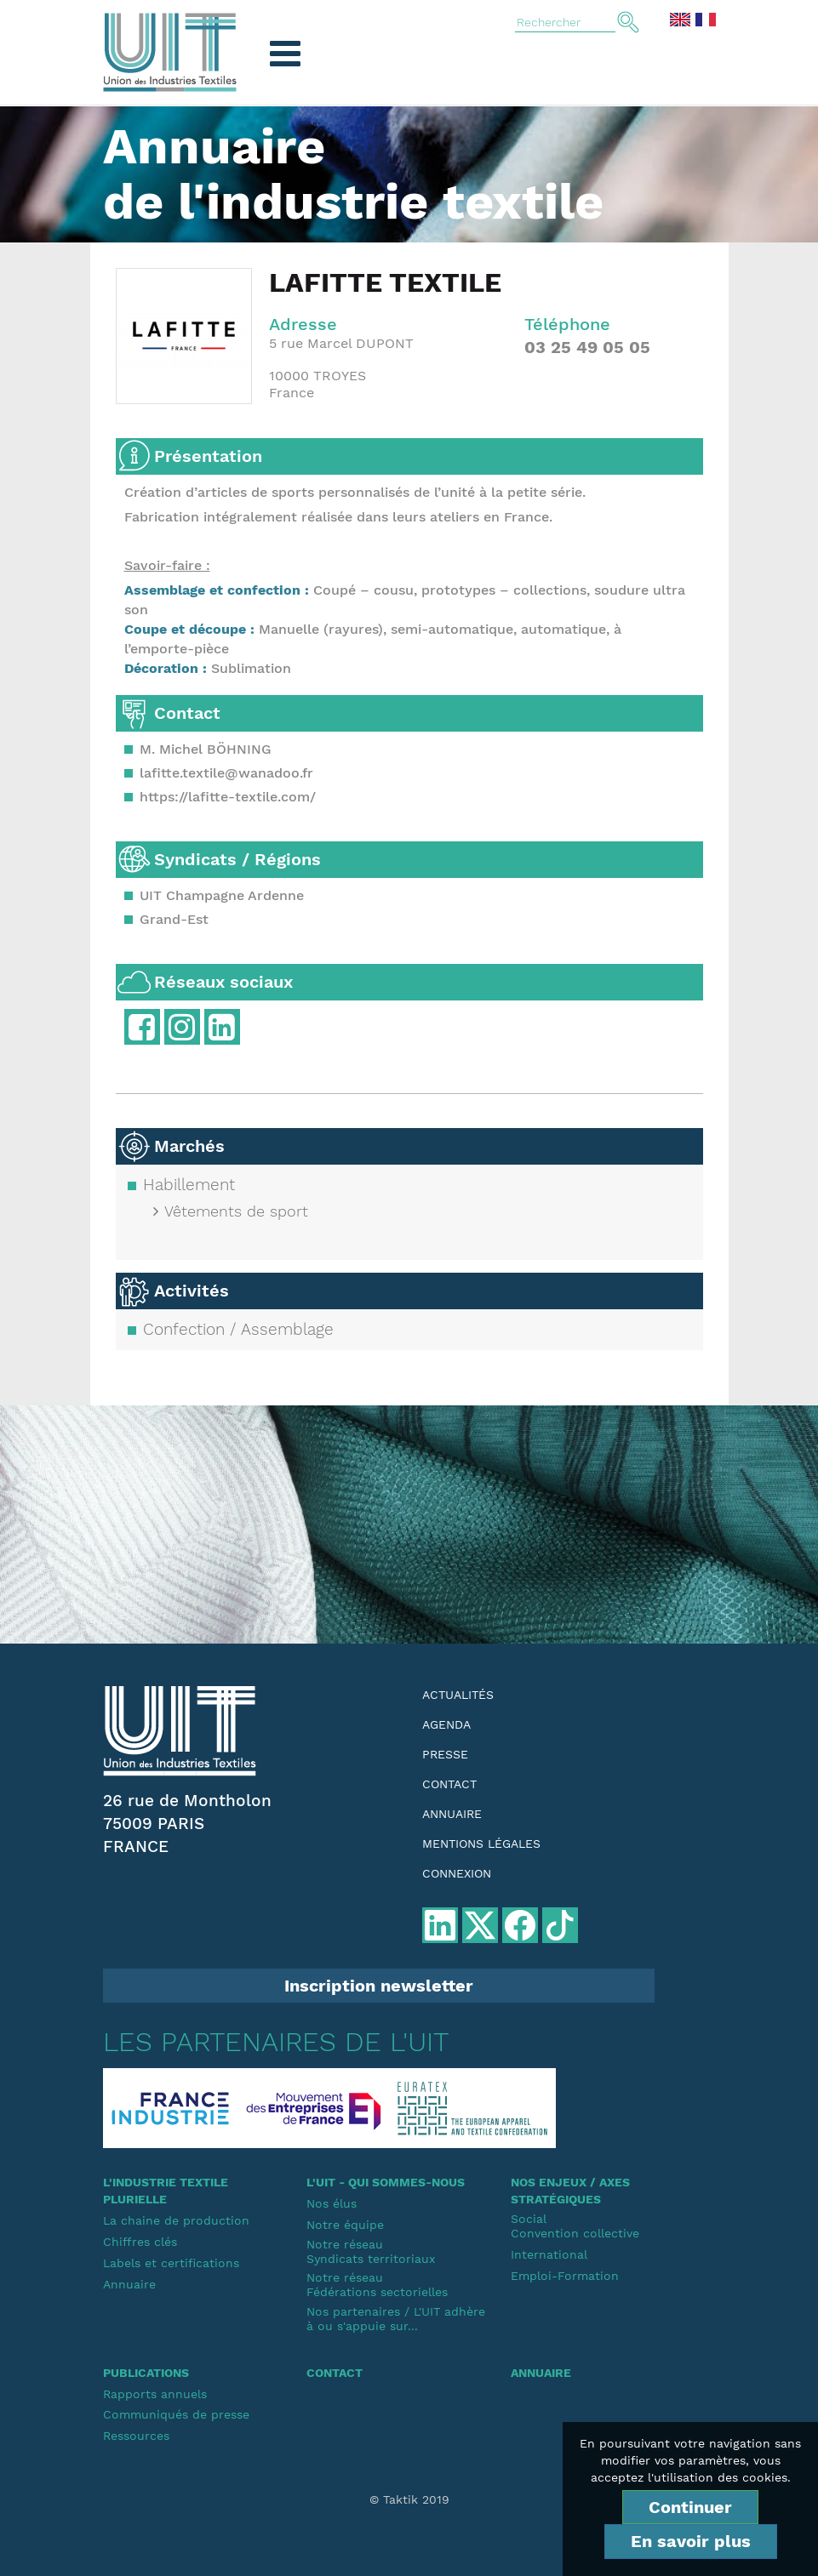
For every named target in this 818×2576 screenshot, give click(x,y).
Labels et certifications (171, 2263)
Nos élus (331, 2203)
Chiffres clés (140, 2241)
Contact (449, 1784)
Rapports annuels (155, 2394)
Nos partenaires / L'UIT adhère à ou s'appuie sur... (395, 2319)
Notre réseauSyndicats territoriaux (370, 2251)
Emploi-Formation (565, 2275)
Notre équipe (345, 2224)
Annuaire (452, 1814)
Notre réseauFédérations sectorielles (377, 2285)
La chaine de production (176, 2220)
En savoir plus (691, 2541)
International (549, 2254)
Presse (445, 1754)
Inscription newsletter (378, 1985)
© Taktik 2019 (409, 2499)
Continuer (690, 2507)
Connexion (456, 1873)
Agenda (446, 1724)
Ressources (136, 2435)
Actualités (458, 1694)
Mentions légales (481, 1843)
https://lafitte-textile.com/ (228, 797)
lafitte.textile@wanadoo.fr (226, 773)
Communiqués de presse (176, 2414)
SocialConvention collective (575, 2226)
